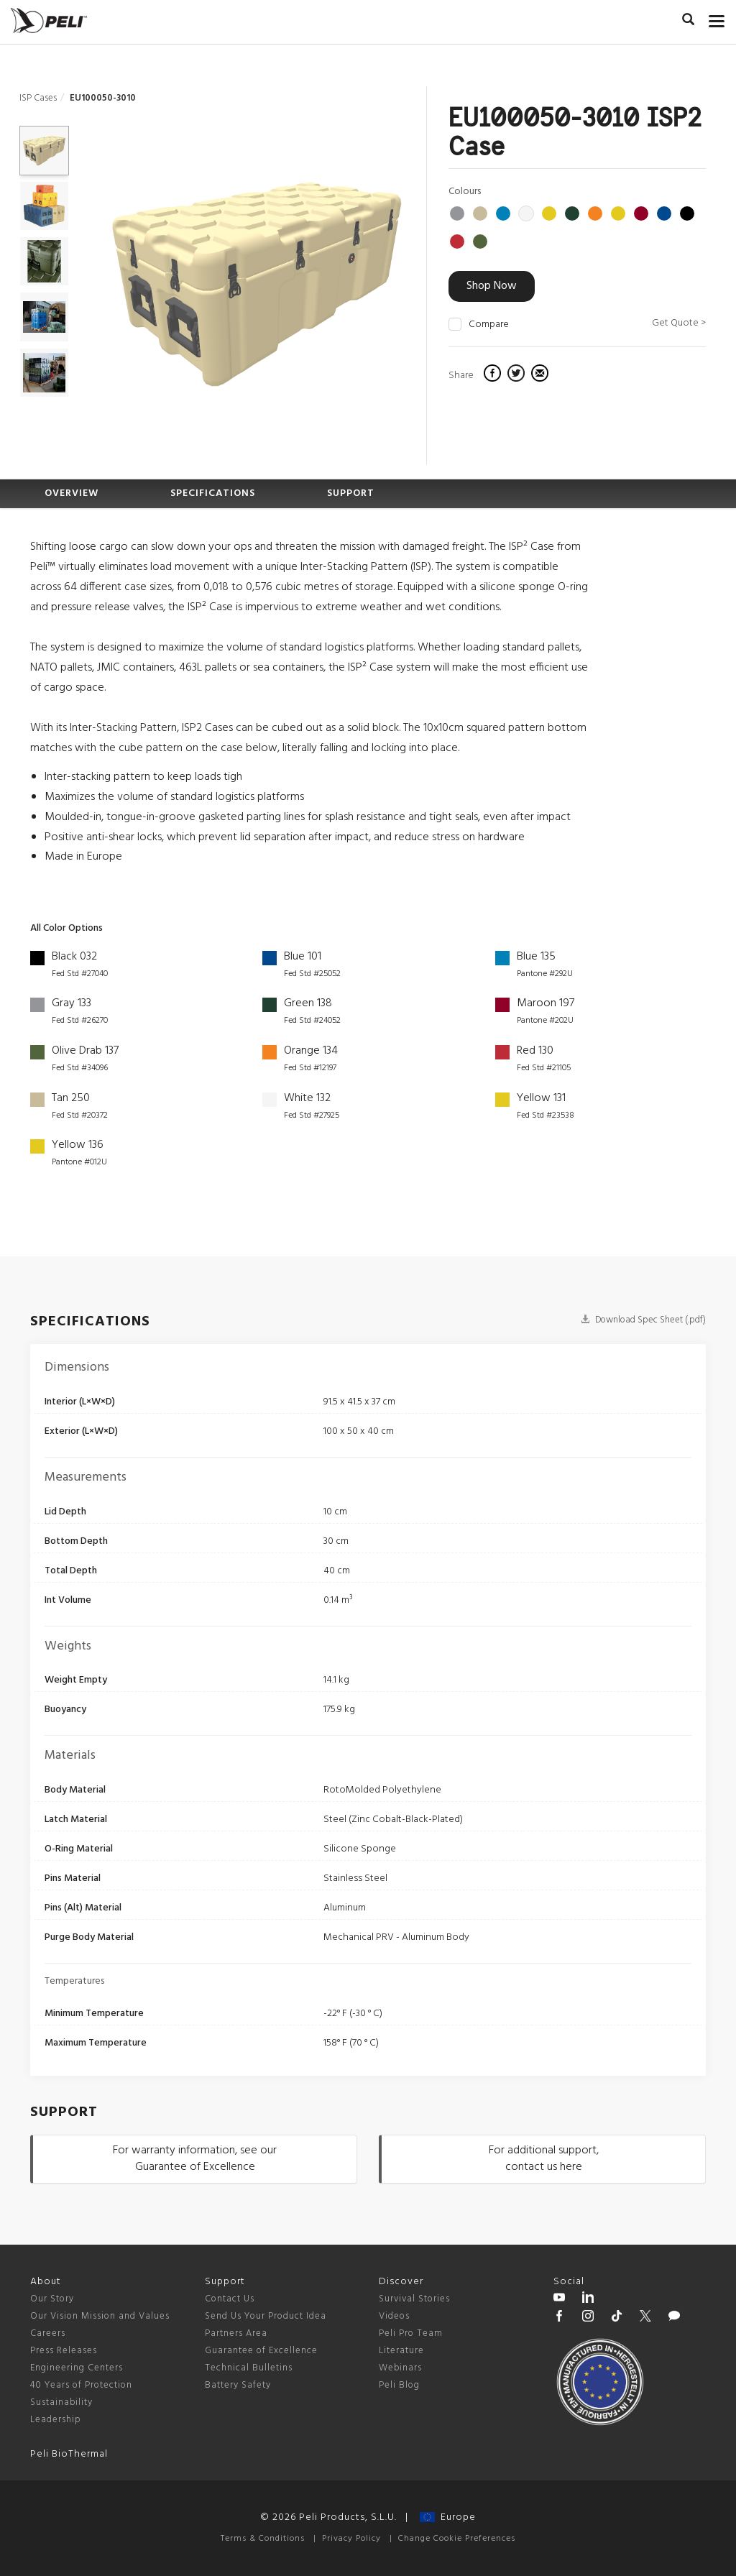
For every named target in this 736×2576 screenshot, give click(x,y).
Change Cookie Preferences (456, 2538)
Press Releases (63, 2350)
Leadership (55, 2419)
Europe (448, 2517)
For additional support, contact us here (544, 2158)
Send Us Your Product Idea (265, 2316)
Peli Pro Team (411, 2333)
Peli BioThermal (69, 2454)
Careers (47, 2333)
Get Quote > (679, 323)
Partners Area (236, 2333)
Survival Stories (414, 2298)
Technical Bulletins (249, 2367)
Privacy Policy (351, 2538)
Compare (489, 325)
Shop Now (491, 286)
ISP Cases (38, 98)
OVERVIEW (71, 493)
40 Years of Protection (81, 2385)
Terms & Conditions (263, 2538)
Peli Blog (399, 2385)
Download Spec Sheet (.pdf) (643, 1320)
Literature (401, 2350)
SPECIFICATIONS (212, 493)
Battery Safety (238, 2385)
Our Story (52, 2298)
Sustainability (61, 2402)
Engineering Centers (76, 2367)
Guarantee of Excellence (261, 2350)
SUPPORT (350, 493)
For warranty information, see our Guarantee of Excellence (195, 2158)
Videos (394, 2316)
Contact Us (229, 2298)
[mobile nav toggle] (717, 18)
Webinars (400, 2367)
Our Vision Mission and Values (100, 2316)
